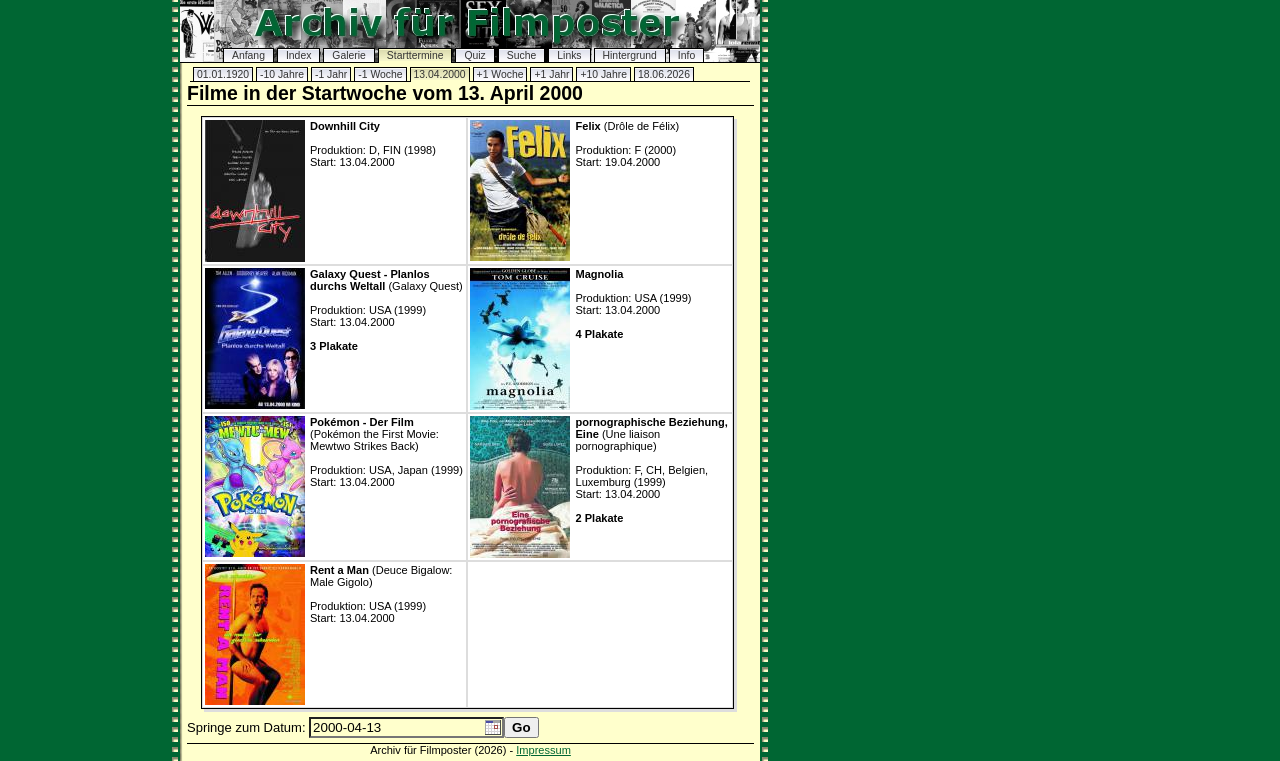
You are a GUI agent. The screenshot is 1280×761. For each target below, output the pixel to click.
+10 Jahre (603, 74)
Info (686, 55)
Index (298, 55)
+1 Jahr (551, 74)
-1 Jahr (331, 74)
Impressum (543, 750)
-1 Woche (380, 74)
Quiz (474, 55)
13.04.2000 (440, 74)
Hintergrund (630, 55)
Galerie (349, 55)
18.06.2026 (664, 74)
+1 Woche (500, 74)
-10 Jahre (282, 74)
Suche (521, 55)
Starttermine (415, 55)
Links (569, 55)
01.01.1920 (223, 74)
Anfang (248, 55)
